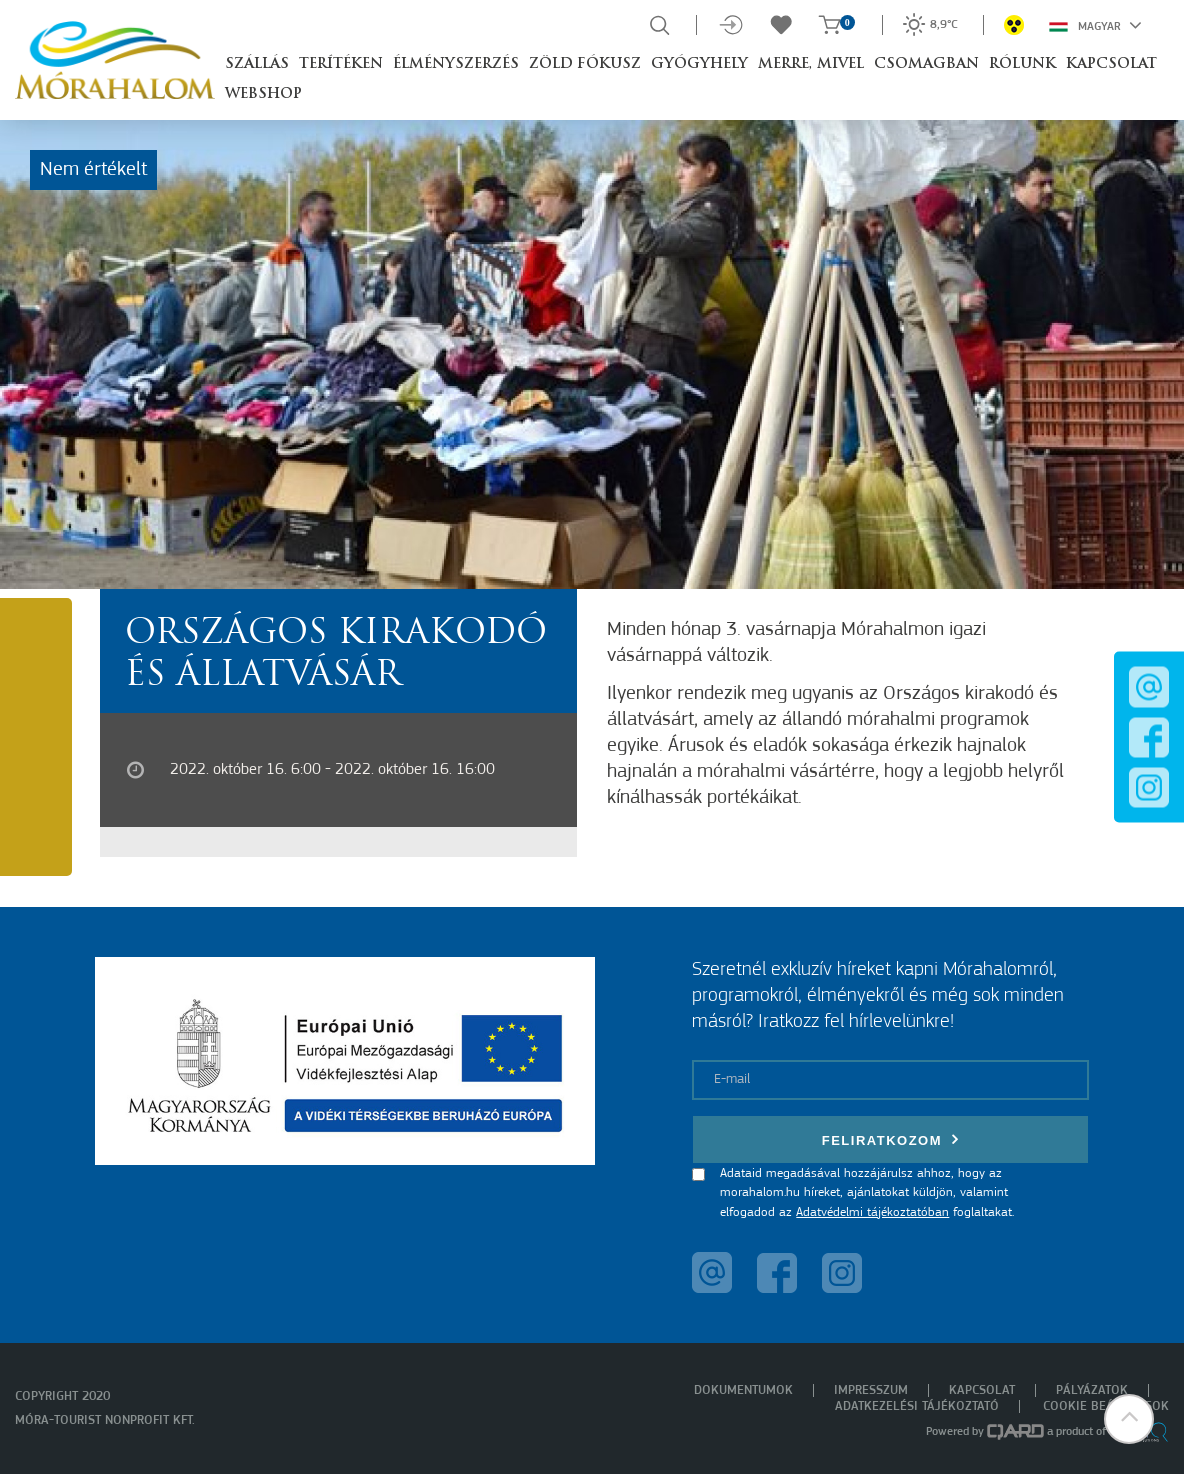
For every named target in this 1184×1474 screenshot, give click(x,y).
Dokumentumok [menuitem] (743, 1390)
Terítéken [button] (341, 64)
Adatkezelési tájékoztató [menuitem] (917, 1406)
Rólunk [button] (1022, 64)
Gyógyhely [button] (699, 64)
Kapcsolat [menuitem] (982, 1390)
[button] (1129, 1419)
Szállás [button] (257, 64)
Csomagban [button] (926, 64)
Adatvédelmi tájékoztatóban (872, 1212)
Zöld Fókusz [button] (585, 64)
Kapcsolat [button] (1111, 64)
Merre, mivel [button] (811, 64)
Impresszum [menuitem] (871, 1390)
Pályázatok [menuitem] (1092, 1390)
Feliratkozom (891, 1139)
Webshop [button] (263, 94)
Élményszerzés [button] (456, 64)
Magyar (1095, 25)
